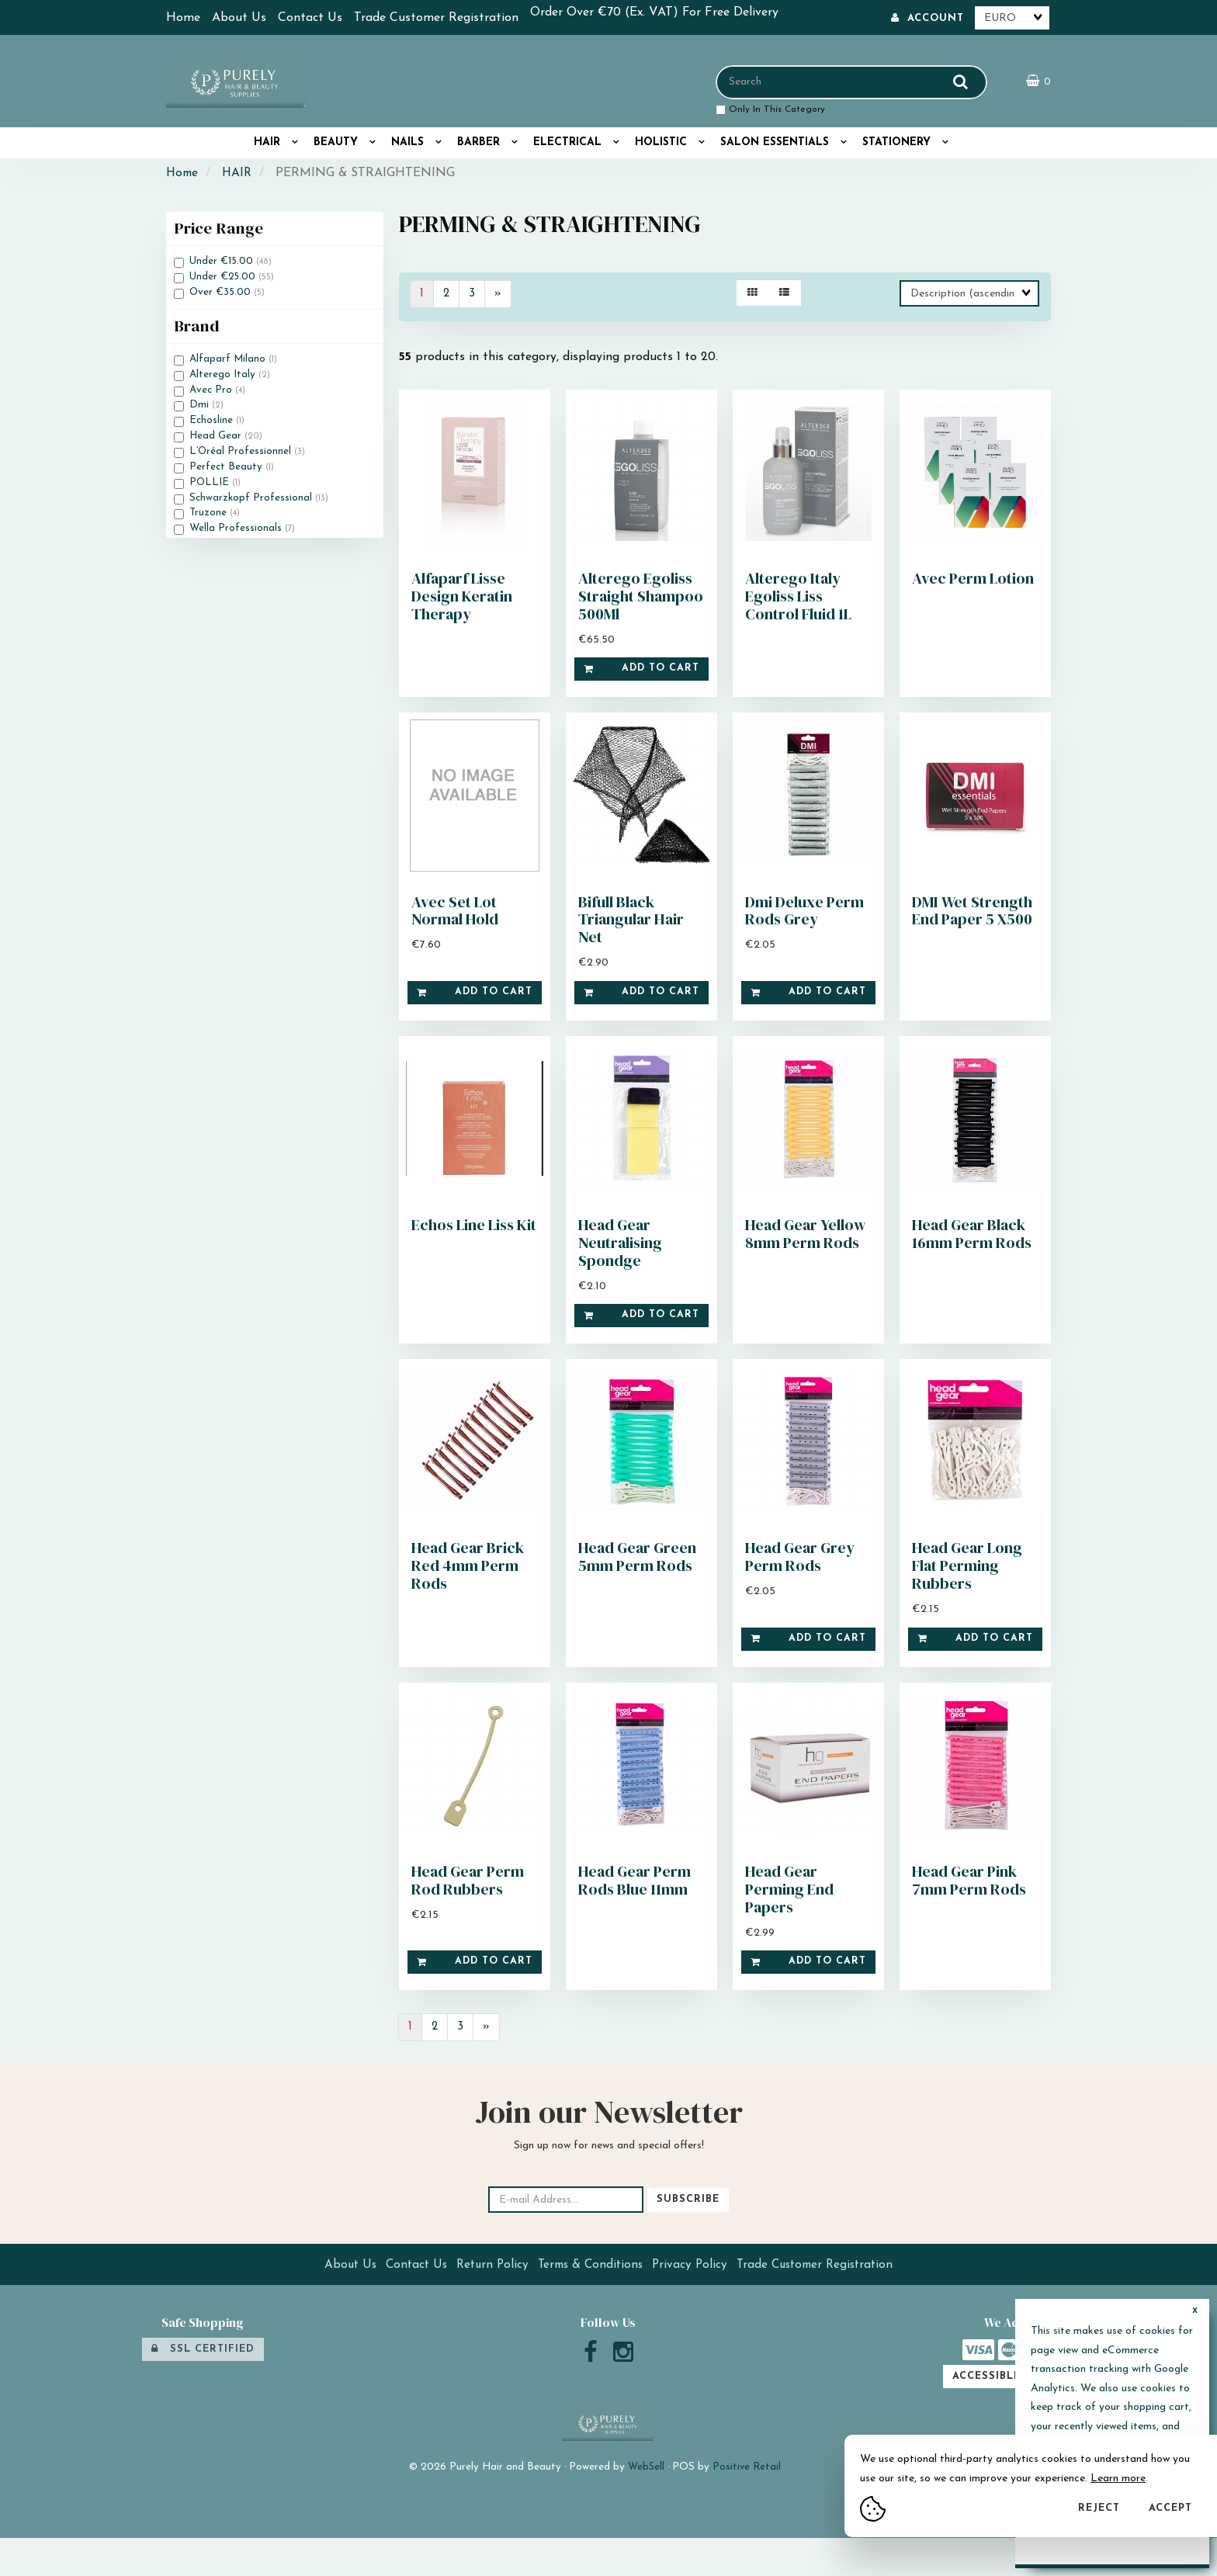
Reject (1099, 2508)
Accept (1170, 2508)
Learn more (1118, 2478)
